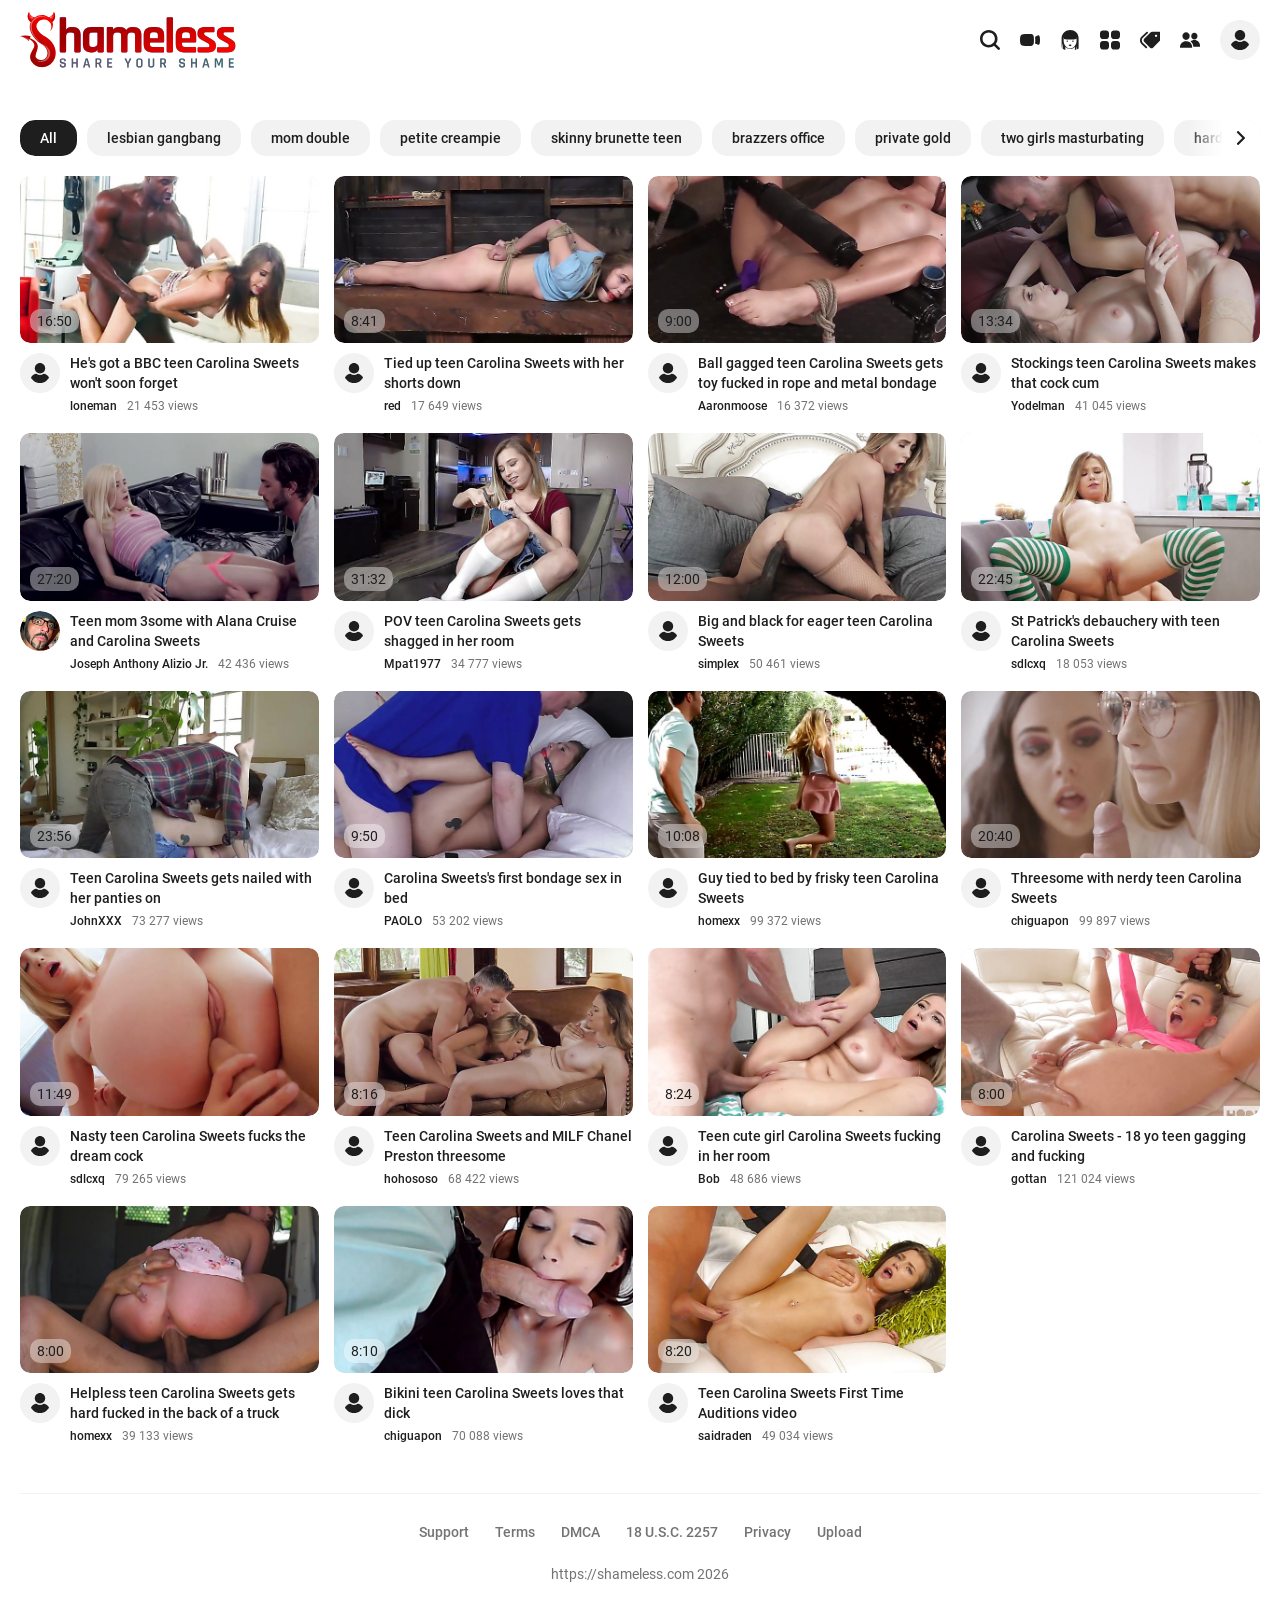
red (392, 406)
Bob (709, 1179)
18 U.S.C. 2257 (672, 1532)
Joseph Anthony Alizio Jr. (139, 664)
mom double (310, 138)
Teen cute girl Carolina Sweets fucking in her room (819, 1146)
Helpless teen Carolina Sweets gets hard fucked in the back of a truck (182, 1403)
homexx (719, 921)
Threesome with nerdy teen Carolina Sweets (1126, 888)
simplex (718, 664)
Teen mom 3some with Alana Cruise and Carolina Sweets (183, 631)
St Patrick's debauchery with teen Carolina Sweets (1115, 631)
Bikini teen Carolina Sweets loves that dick (504, 1403)
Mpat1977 (412, 664)
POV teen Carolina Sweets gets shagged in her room (482, 631)
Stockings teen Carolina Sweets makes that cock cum (1133, 373)
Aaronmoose (732, 406)
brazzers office (778, 138)
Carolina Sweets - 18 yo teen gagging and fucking (1128, 1146)
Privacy (767, 1532)
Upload (839, 1532)
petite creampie (450, 138)
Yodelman (1038, 406)
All (48, 138)
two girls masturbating (1072, 138)
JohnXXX (96, 921)
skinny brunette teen (616, 138)
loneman (93, 406)
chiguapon (1040, 921)
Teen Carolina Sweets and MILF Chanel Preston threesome (508, 1146)
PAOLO (403, 921)
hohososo (411, 1179)
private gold (913, 138)
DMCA (580, 1532)
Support (444, 1532)
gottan (1029, 1179)
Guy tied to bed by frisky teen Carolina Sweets (818, 888)
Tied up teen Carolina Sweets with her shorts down (504, 373)
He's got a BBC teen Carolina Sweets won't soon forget (184, 373)
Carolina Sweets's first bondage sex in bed (503, 888)
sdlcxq (1028, 664)
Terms (515, 1532)
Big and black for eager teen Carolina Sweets (815, 631)
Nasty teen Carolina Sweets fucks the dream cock (188, 1146)
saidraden (725, 1436)
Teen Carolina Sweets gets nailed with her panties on (191, 888)
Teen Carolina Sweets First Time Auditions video (801, 1403)
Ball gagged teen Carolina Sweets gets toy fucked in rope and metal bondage (820, 373)
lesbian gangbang (164, 138)
